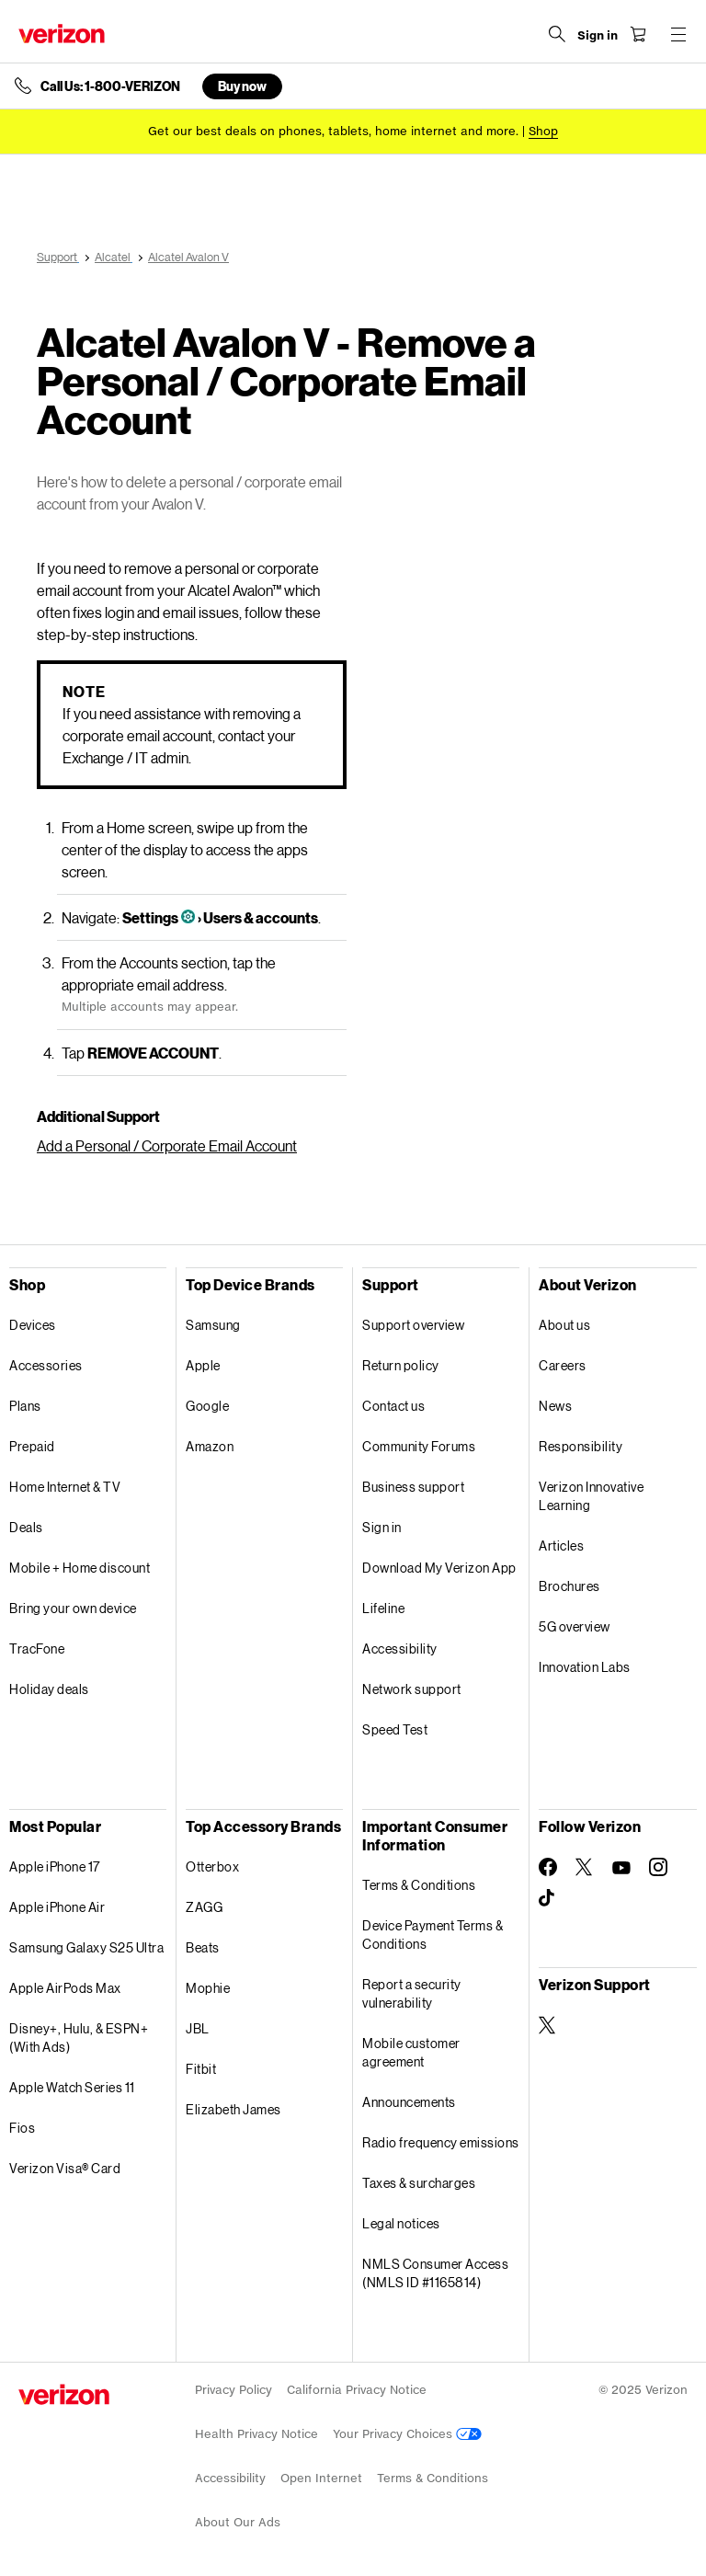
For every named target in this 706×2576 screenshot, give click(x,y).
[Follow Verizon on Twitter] (584, 1867)
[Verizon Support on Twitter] (548, 2025)
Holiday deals (49, 1689)
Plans (25, 1406)
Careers (562, 1365)
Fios (22, 2127)
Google (207, 1406)
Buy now (242, 86)
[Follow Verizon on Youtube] (621, 1868)
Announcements (409, 2102)
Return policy (400, 1365)
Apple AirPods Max (65, 1988)
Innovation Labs (585, 1667)
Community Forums (418, 1446)
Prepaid (32, 1446)
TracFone (36, 1648)
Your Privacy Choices (407, 2434)
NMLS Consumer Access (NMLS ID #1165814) (435, 2273)
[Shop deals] (543, 131)
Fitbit (201, 2069)
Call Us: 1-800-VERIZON (110, 86)
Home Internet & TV (64, 1486)
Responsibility (580, 1446)
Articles (561, 1545)
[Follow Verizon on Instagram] (658, 1867)
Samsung (213, 1325)
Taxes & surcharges (418, 2183)
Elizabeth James (233, 2109)
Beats (203, 1947)
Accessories (46, 1365)
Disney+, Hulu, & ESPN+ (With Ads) (78, 2038)
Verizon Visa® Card (64, 2168)
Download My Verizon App (439, 1567)
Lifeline (383, 1608)
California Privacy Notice (357, 2390)
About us (564, 1325)
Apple (203, 1365)
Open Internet (321, 2478)
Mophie (208, 1988)
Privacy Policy (233, 2390)
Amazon (209, 1446)
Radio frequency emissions (440, 2142)
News (555, 1406)
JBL (198, 2028)
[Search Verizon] (557, 34)
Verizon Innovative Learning (591, 1496)
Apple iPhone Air (57, 1907)
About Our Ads (237, 2522)
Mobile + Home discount (79, 1567)
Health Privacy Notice (256, 2434)
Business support (413, 1486)
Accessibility (400, 1648)
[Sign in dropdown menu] (597, 36)
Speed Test (394, 1729)
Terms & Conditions (418, 1885)
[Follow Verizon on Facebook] (548, 1867)
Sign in (382, 1527)
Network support (411, 1689)
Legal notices (401, 2223)
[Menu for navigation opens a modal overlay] (678, 34)
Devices (32, 1325)
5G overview (574, 1626)
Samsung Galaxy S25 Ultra (86, 1947)
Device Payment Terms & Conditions (432, 1935)
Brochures (569, 1586)
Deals (26, 1527)
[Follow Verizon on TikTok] (548, 1898)
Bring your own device (73, 1608)
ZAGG (204, 1907)
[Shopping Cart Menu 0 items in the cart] (638, 34)
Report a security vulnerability (411, 1993)
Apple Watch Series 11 (72, 2087)
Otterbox (212, 1866)
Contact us (393, 1406)
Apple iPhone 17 (54, 1866)
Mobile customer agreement (411, 2052)
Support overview (413, 1325)
